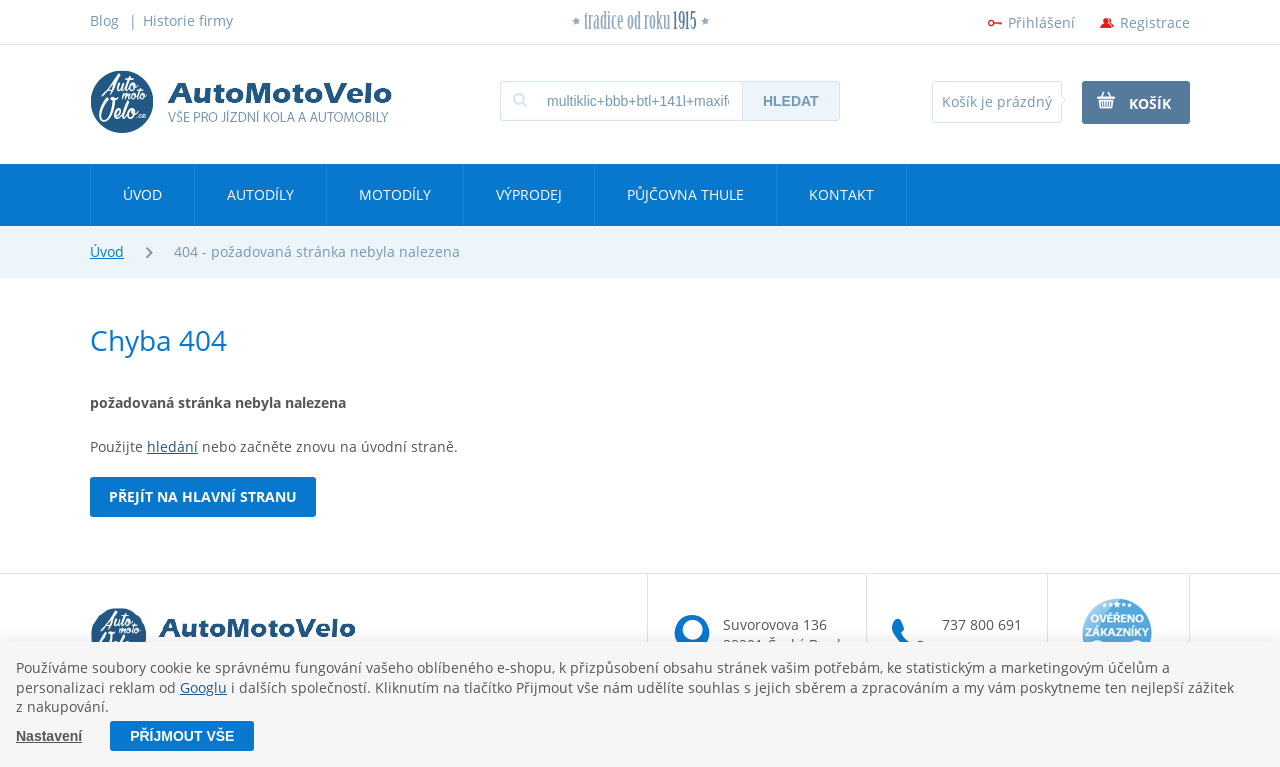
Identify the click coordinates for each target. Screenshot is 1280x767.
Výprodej (529, 194)
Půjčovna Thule (685, 194)
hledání (172, 446)
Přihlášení (1041, 22)
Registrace (1155, 22)
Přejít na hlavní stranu (203, 496)
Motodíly (395, 194)
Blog (104, 20)
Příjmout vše (182, 736)
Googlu (203, 687)
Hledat (791, 101)
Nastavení (49, 736)
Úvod (142, 194)
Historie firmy (188, 20)
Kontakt (841, 194)
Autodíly (260, 194)
